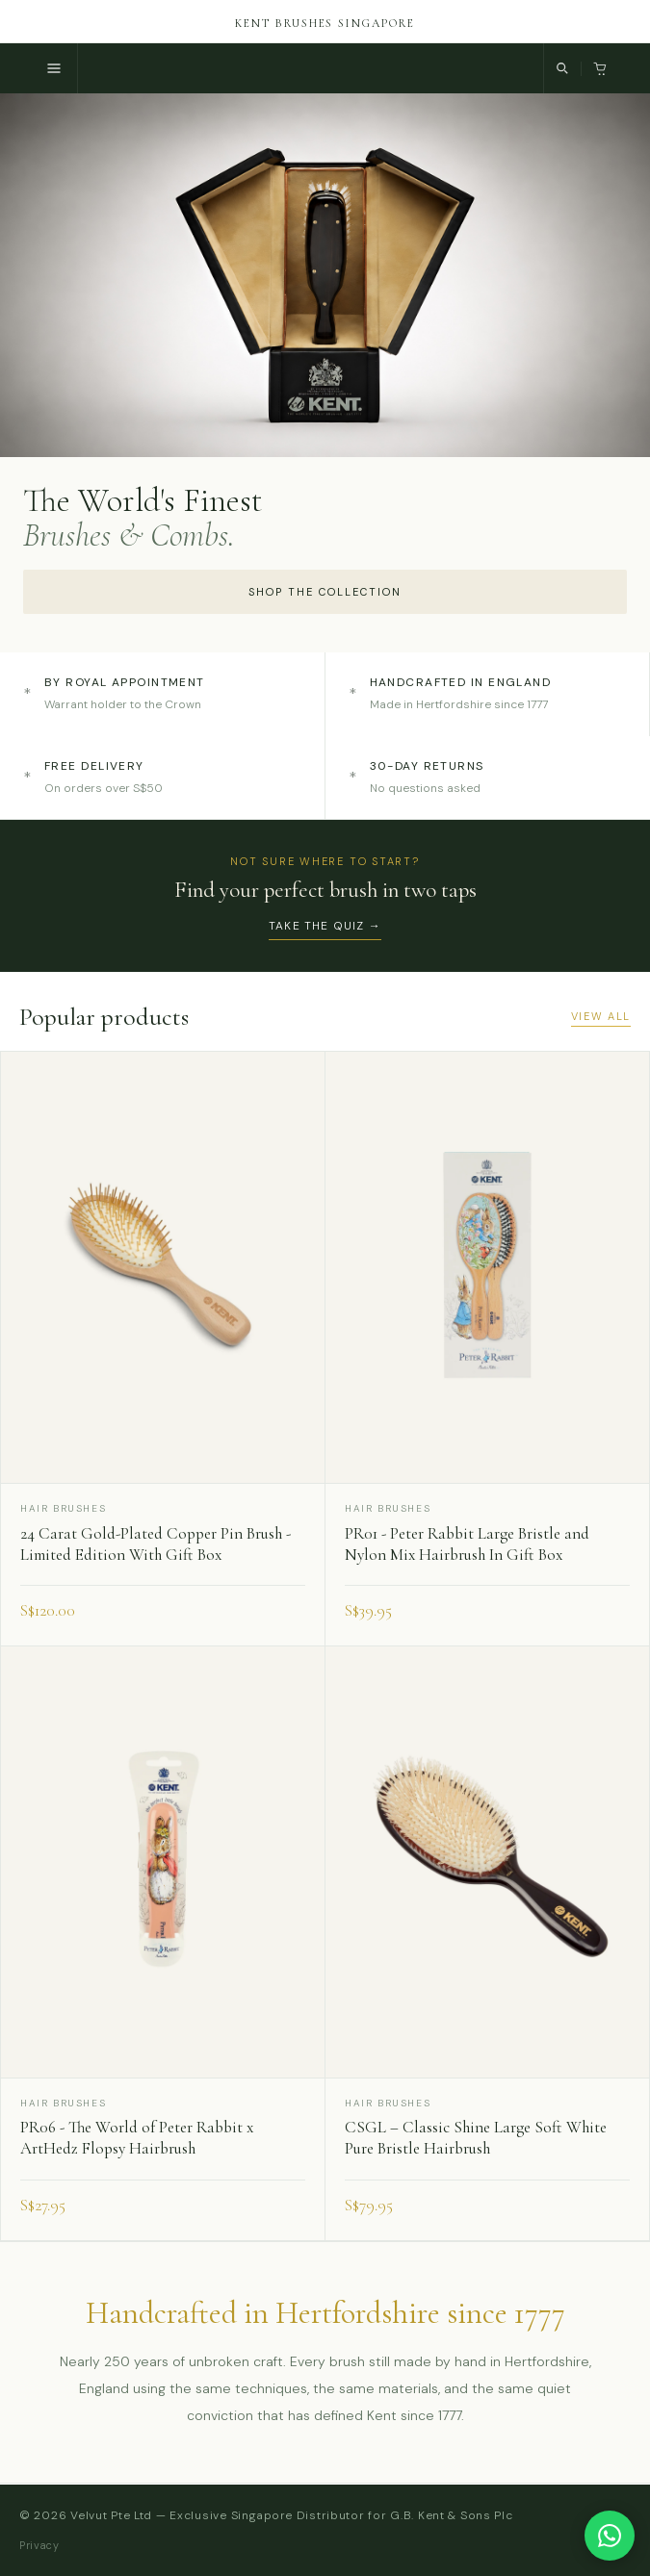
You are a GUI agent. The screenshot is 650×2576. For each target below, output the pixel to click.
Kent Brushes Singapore (324, 23)
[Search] (562, 68)
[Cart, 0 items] (600, 69)
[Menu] (54, 68)
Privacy (39, 2545)
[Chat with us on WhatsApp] (610, 2536)
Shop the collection (325, 592)
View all (601, 1016)
